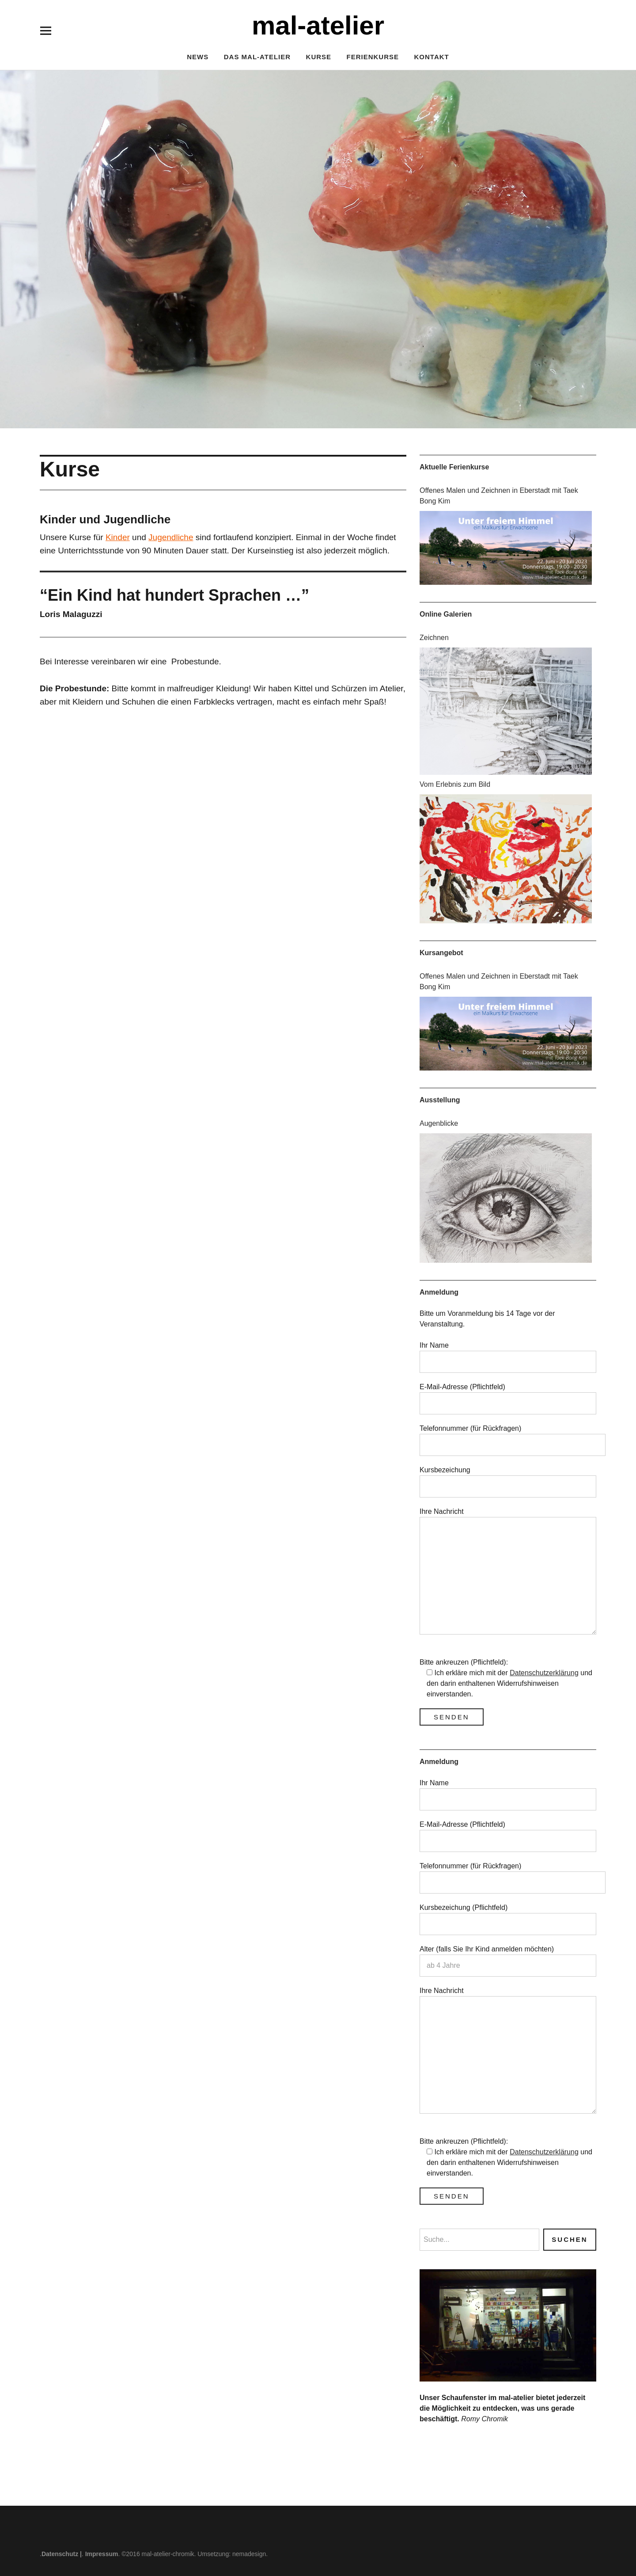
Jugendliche (170, 537)
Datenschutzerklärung (544, 1673)
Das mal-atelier (257, 57)
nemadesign (249, 2553)
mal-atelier (318, 25)
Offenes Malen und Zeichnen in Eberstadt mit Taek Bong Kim (499, 496)
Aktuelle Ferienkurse (454, 467)
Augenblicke (439, 1123)
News (197, 57)
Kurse (319, 57)
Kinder (118, 537)
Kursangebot (441, 952)
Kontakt (431, 57)
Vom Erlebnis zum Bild (455, 784)
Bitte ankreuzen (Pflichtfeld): (464, 1662)
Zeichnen (434, 637)
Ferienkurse (373, 57)
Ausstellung (440, 1100)
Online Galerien (446, 614)
